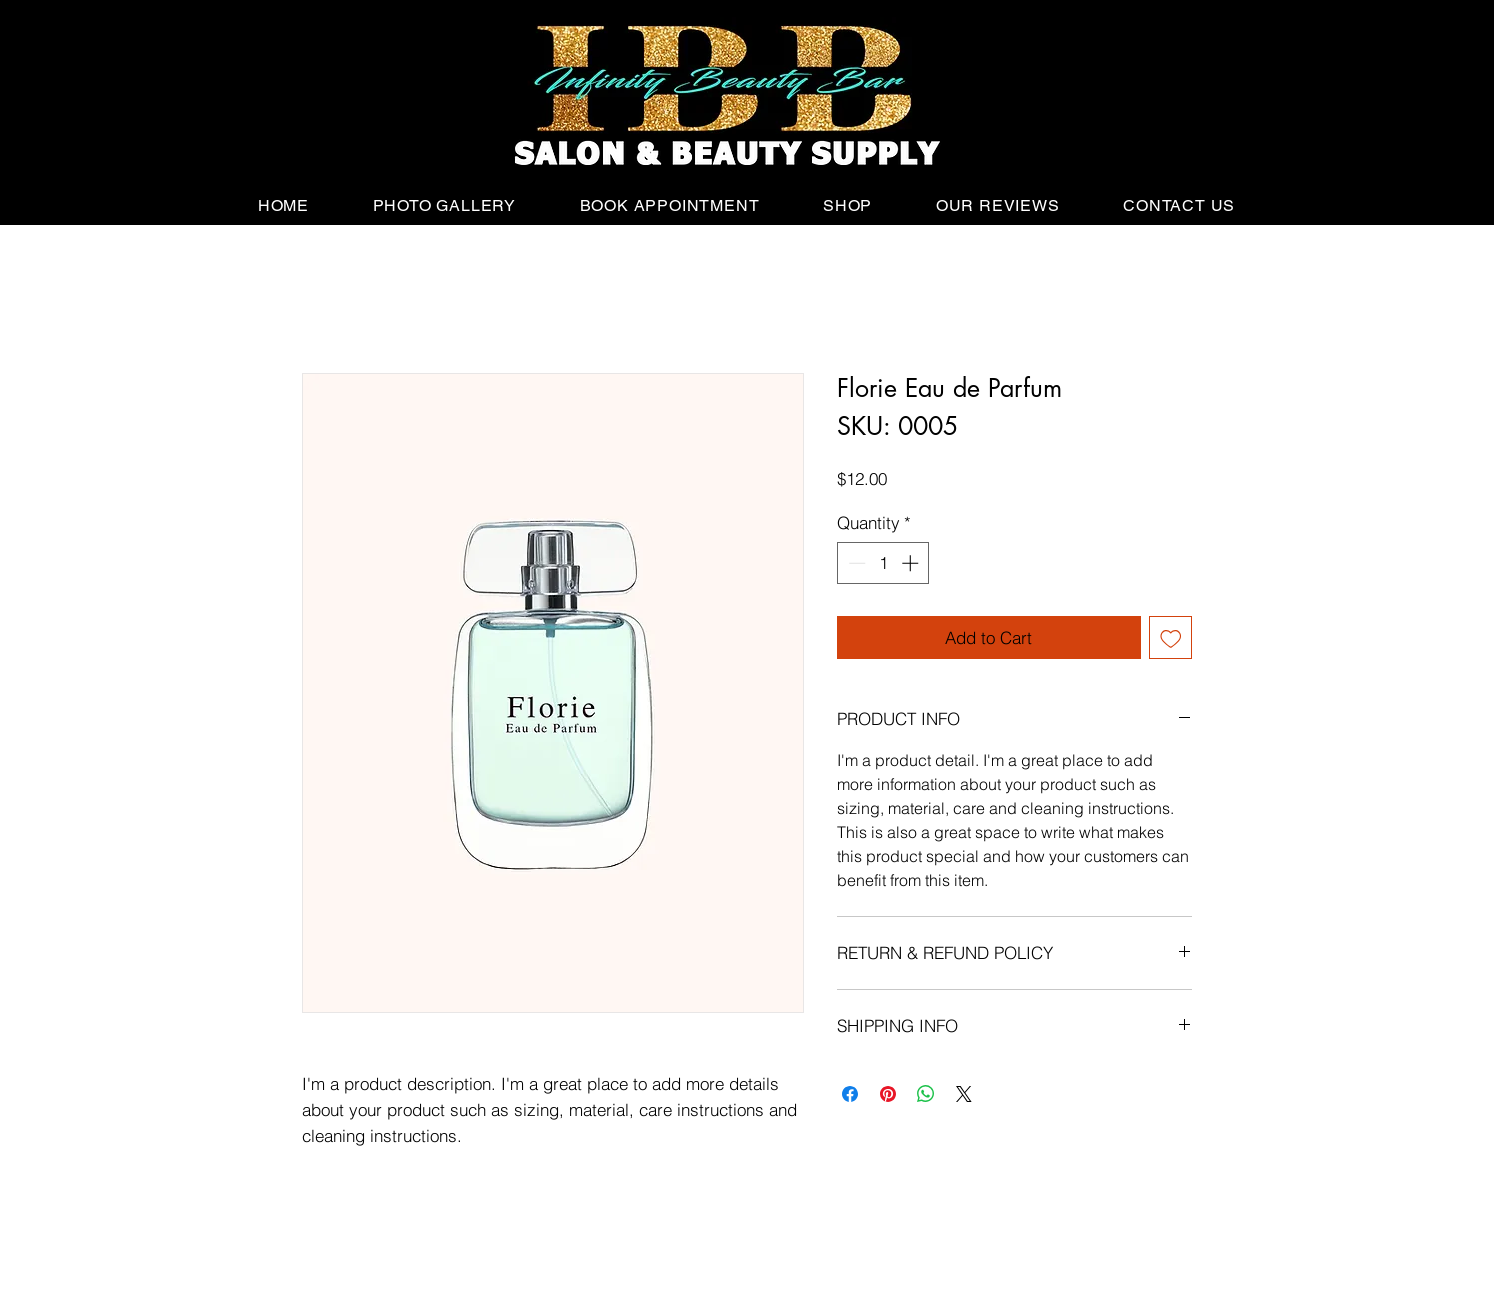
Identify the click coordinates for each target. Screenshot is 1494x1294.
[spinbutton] (883, 563)
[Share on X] (964, 1094)
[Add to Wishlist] (1171, 638)
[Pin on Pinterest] (888, 1094)
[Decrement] (855, 563)
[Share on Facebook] (850, 1094)
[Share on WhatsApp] (926, 1094)
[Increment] (912, 563)
